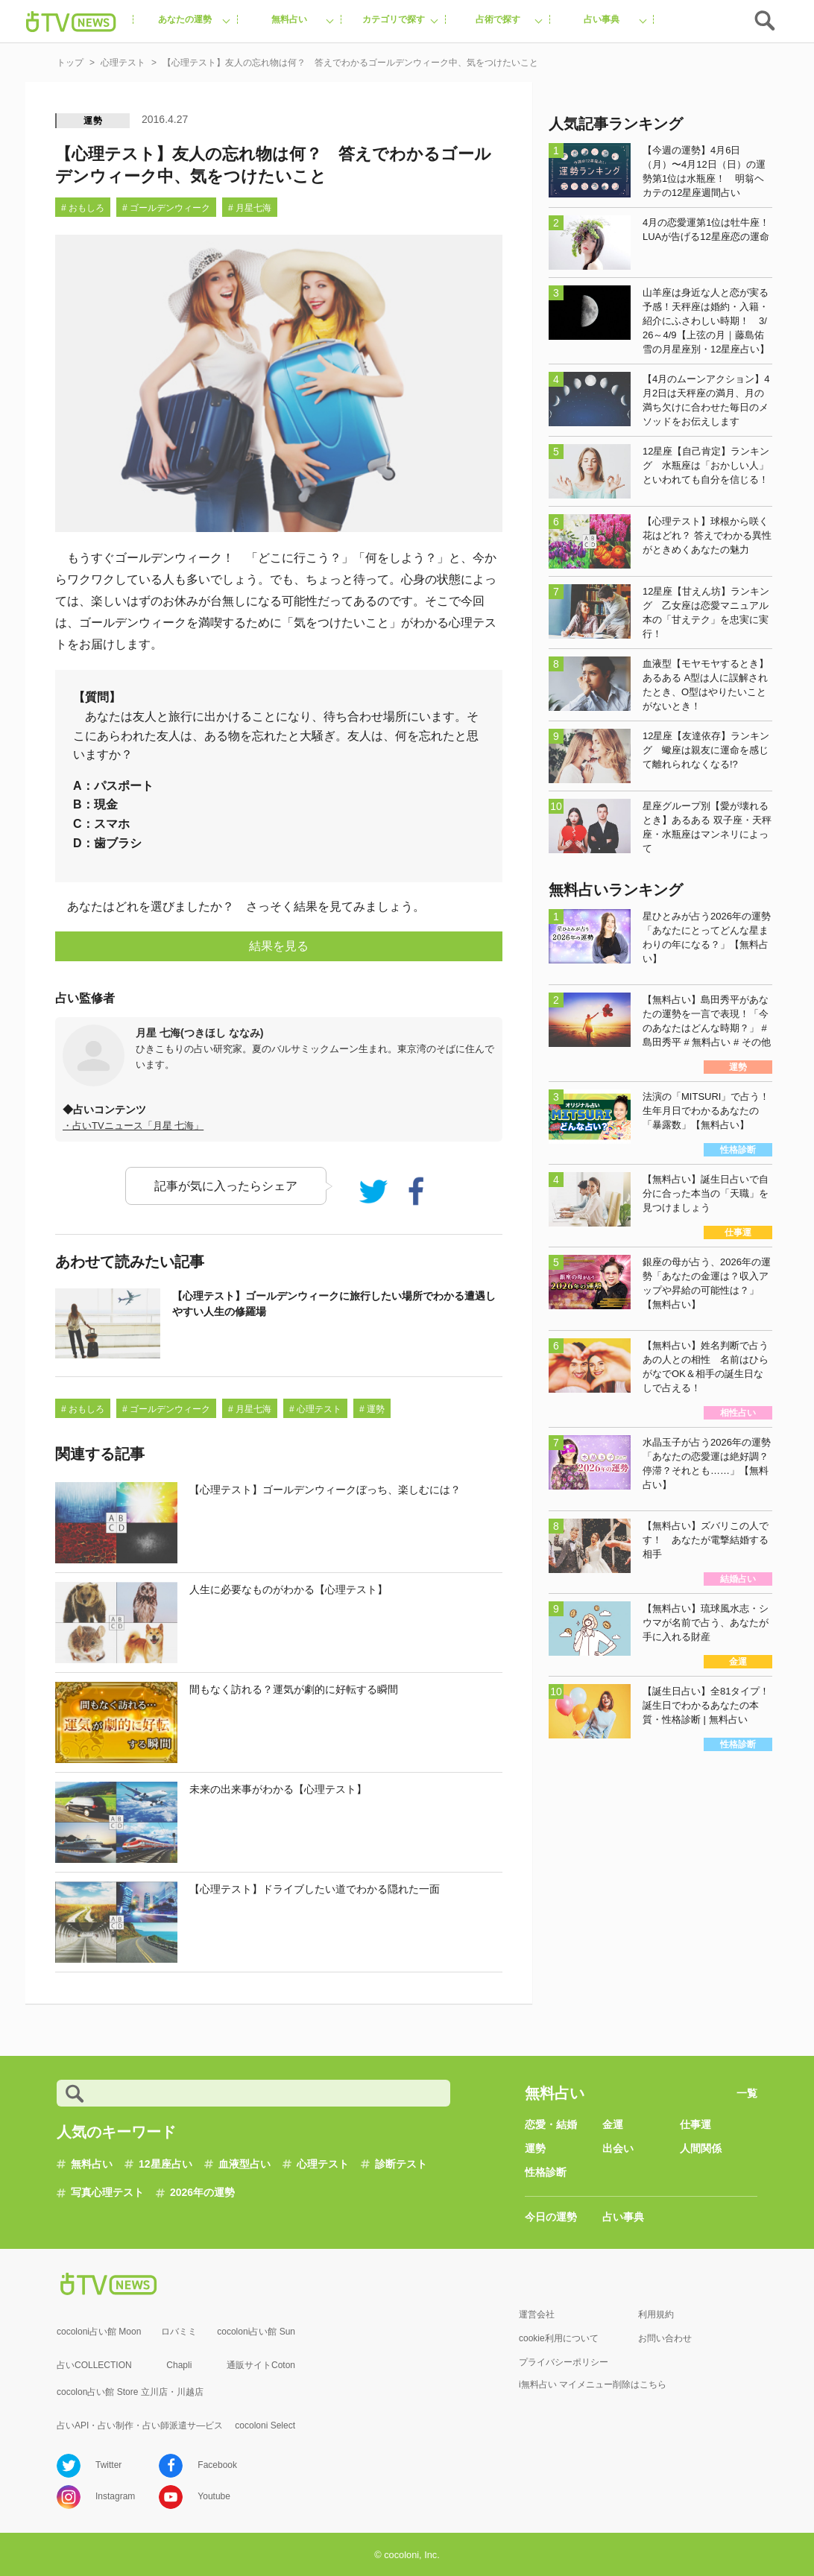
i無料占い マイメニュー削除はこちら (592, 2384)
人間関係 (701, 2148)
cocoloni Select (265, 2425)
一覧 (746, 2093)
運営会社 (537, 2314)
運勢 (93, 120)
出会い (618, 2148)
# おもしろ (82, 208)
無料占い (92, 2164)
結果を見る (279, 946)
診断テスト (401, 2164)
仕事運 (695, 2124)
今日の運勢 (551, 2217)
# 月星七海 (249, 208)
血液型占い (244, 2164)
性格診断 (546, 2172)
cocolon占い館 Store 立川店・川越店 (130, 2392)
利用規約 (656, 2314)
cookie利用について (559, 2338)
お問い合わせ (665, 2338)
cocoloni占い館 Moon (99, 2331)
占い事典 (623, 2217)
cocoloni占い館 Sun (256, 2331)
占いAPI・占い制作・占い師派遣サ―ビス (140, 2425)
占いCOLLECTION (94, 2365)
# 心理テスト (315, 1409)
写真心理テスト (107, 2192)
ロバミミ (179, 2331)
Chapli (179, 2365)
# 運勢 (372, 1409)
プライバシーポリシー (563, 2362)
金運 (612, 2124)
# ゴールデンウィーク (166, 208)
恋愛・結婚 (551, 2124)
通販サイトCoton (261, 2365)
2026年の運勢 (202, 2192)
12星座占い (165, 2164)
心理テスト (323, 2164)
